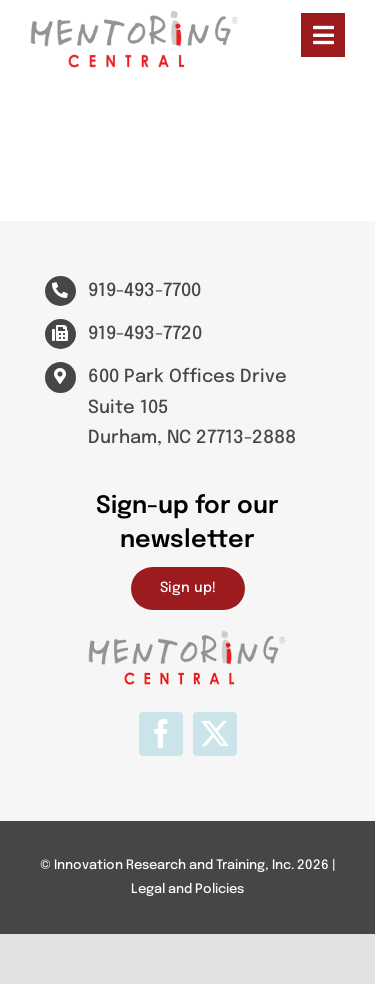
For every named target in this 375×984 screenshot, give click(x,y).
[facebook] (161, 734)
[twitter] (215, 734)
